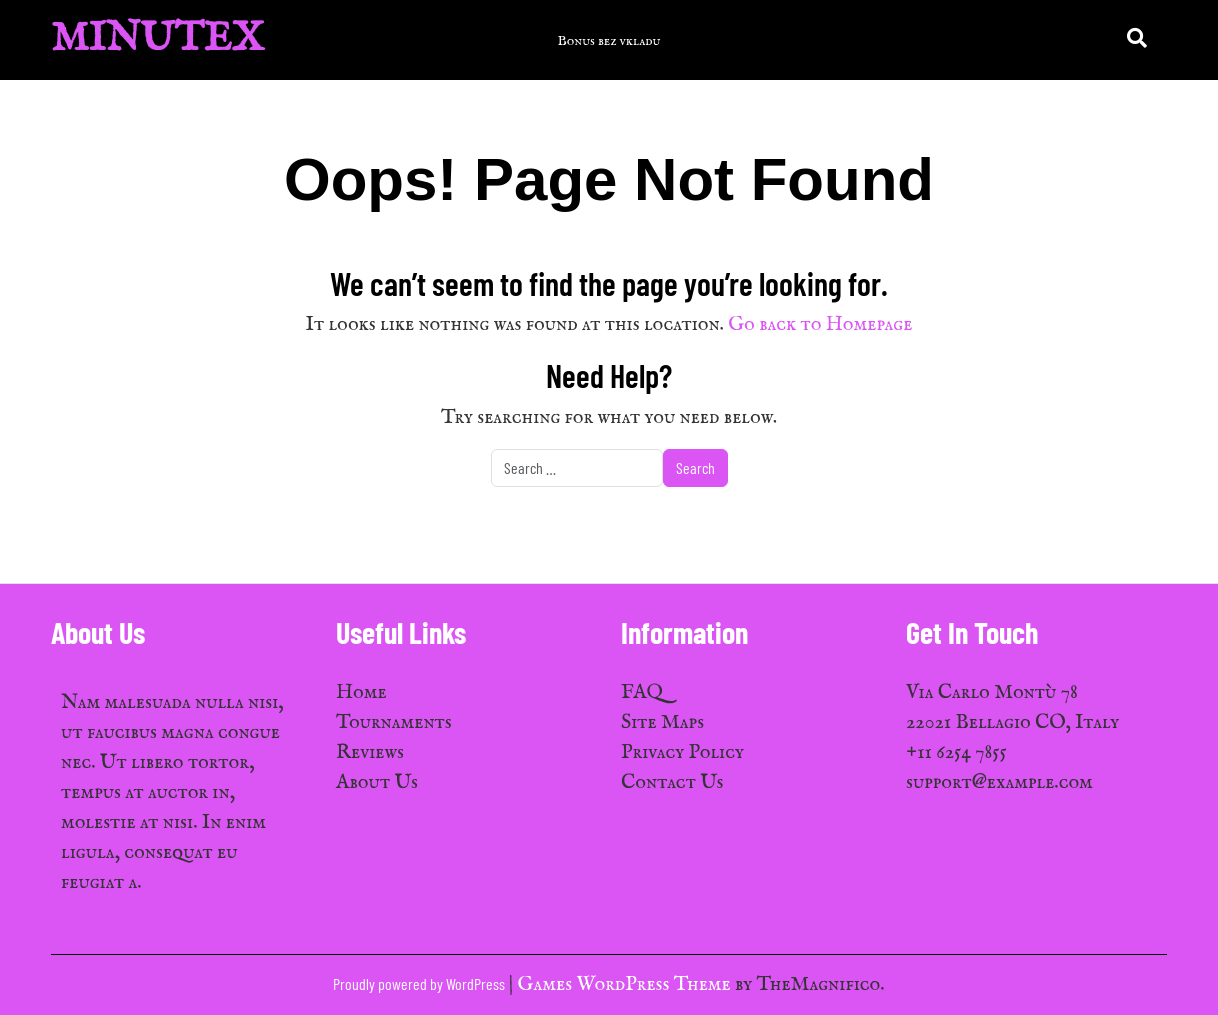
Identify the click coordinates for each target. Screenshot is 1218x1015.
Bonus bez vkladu (609, 41)
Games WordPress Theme (626, 984)
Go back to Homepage (820, 324)
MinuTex (157, 39)
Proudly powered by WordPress (420, 983)
